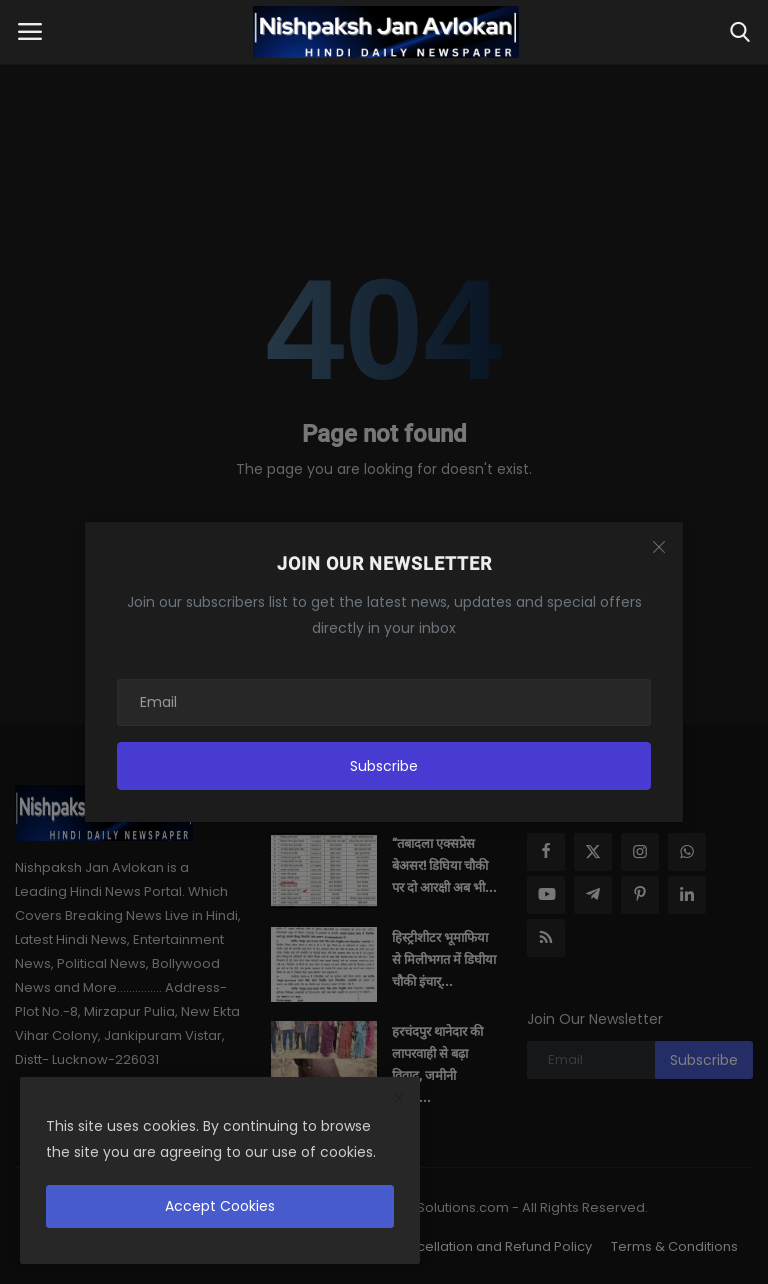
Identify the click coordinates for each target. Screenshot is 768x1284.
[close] (399, 1099)
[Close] (659, 547)
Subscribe (384, 766)
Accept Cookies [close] (220, 1206)
